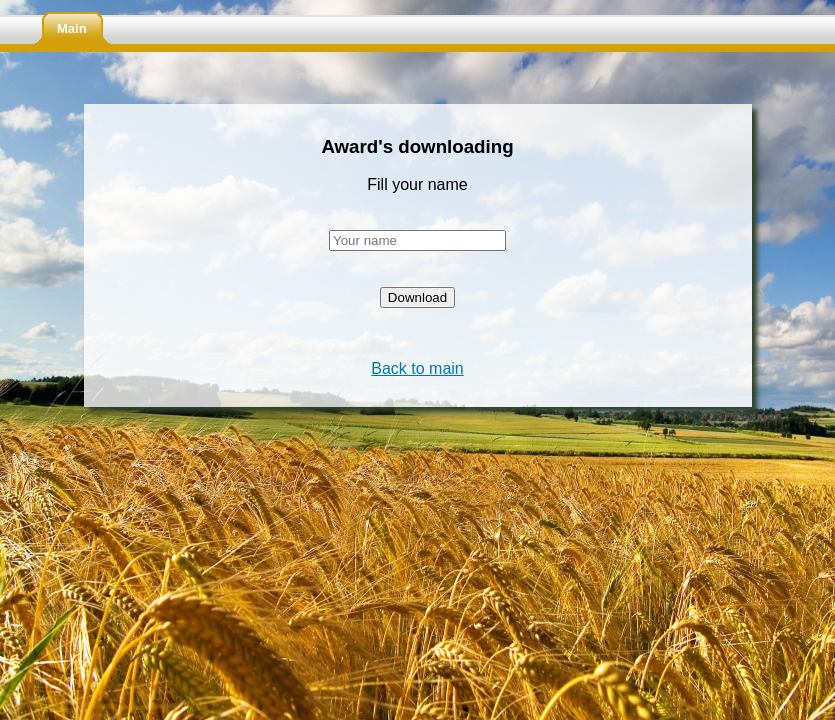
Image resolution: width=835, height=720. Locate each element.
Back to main (417, 368)
